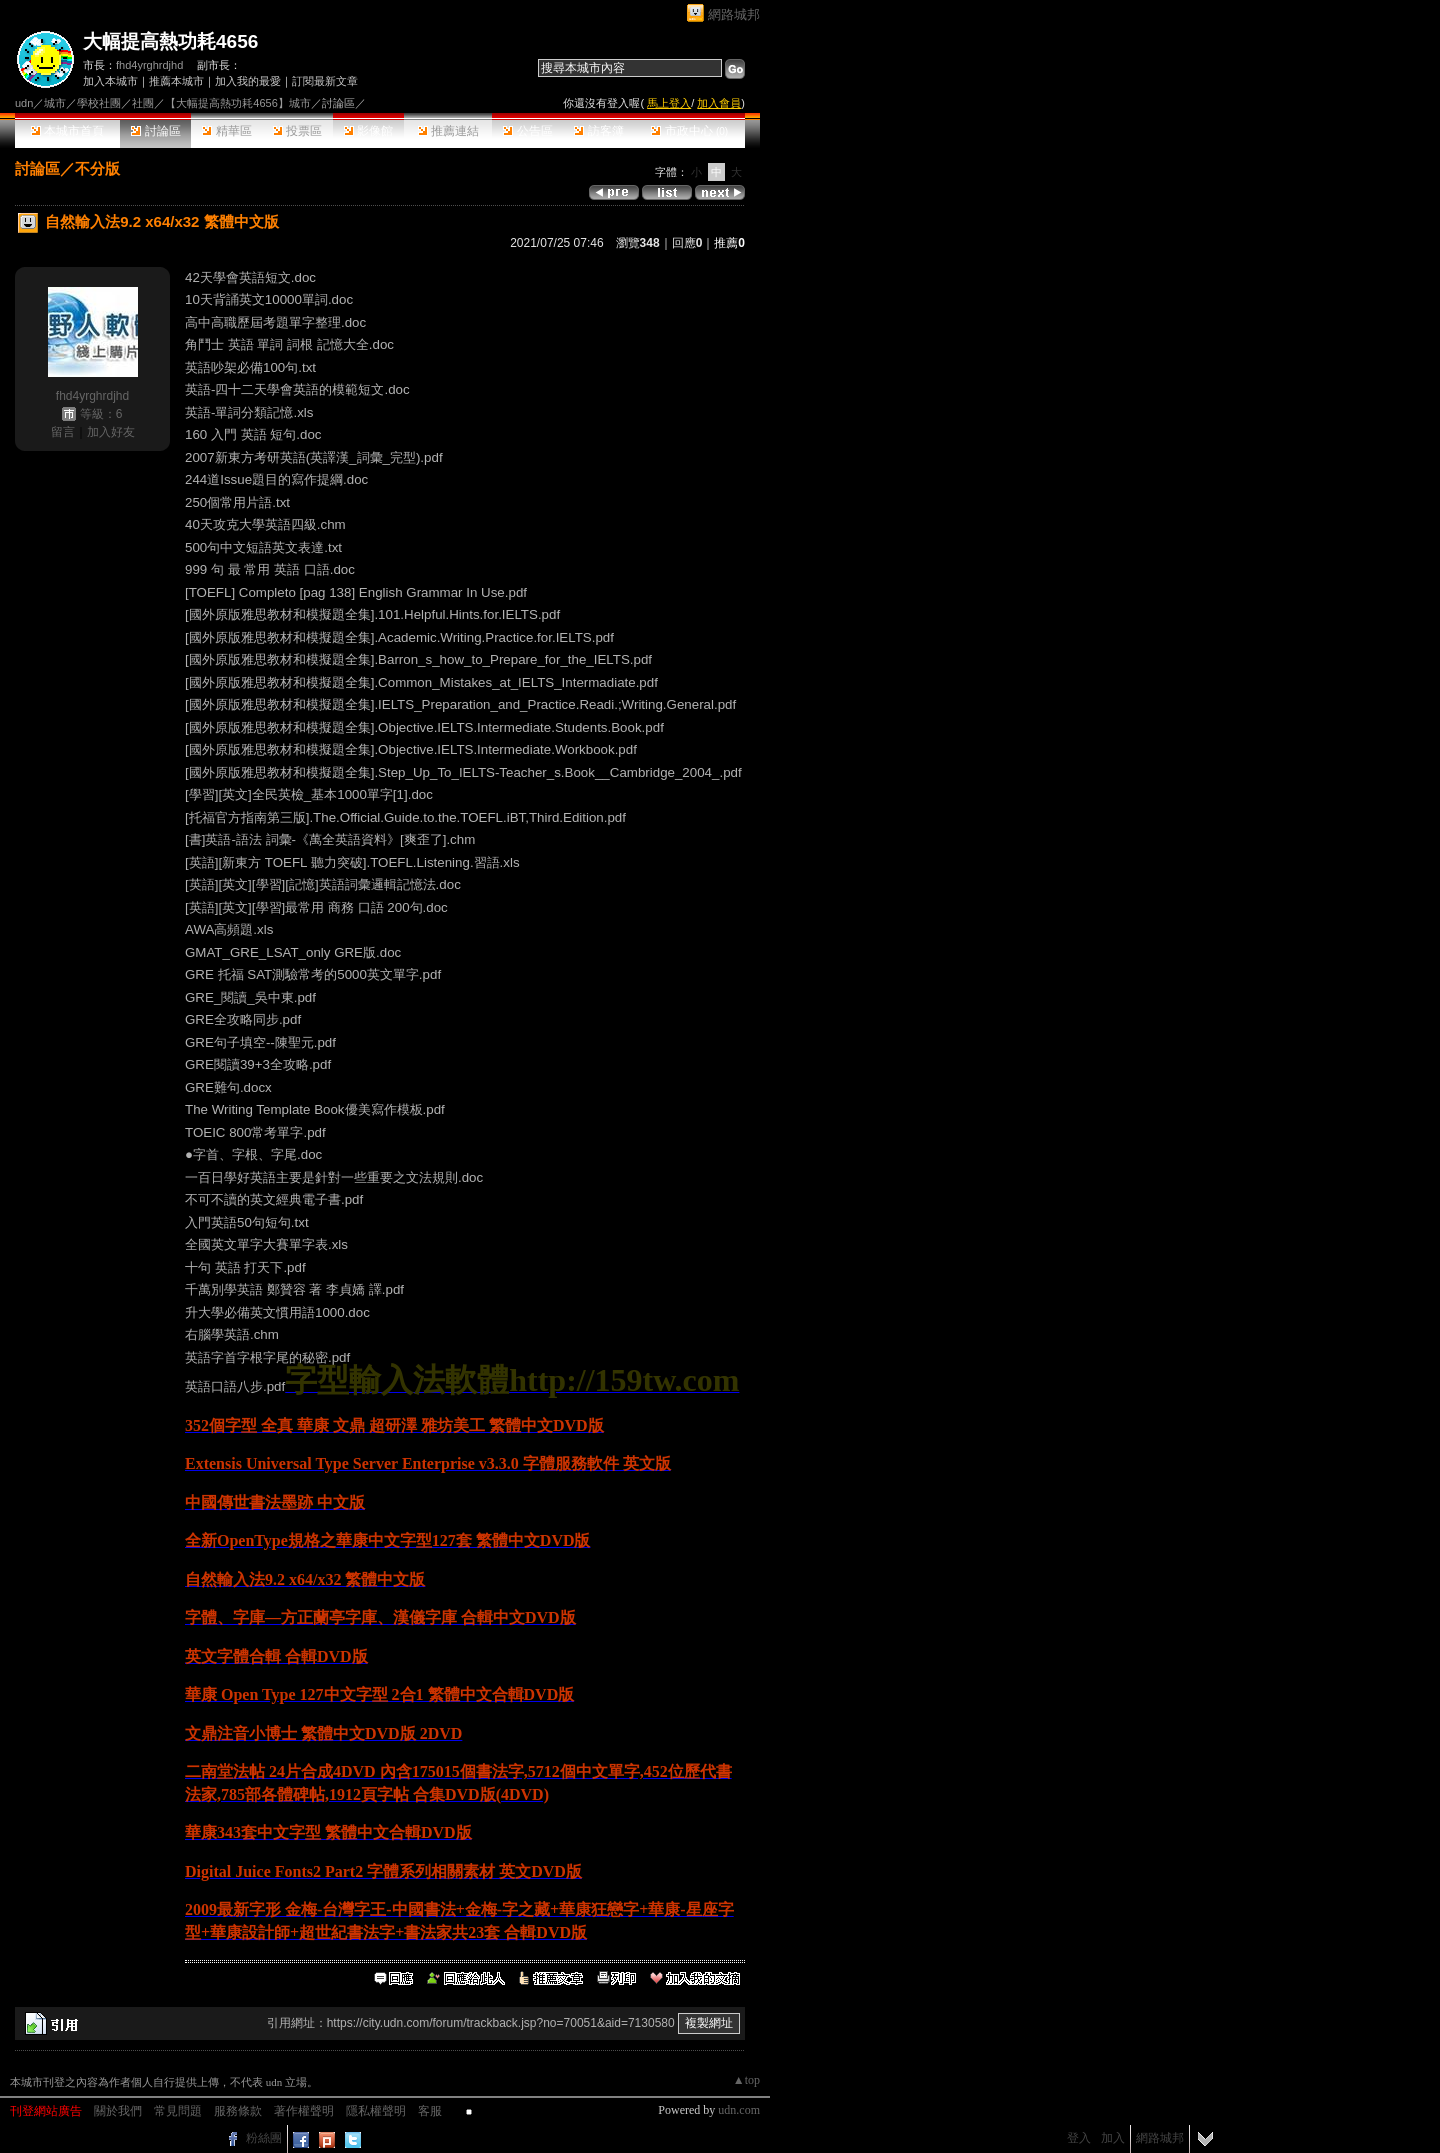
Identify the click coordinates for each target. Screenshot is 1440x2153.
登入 (1079, 2138)
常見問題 (178, 2111)
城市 (55, 103)
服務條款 (238, 2111)
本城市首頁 (67, 131)
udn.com (739, 2110)
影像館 (368, 131)
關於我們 (118, 2111)
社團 (143, 103)
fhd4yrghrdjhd (149, 65)
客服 (430, 2111)
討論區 (155, 131)
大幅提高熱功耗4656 (170, 41)
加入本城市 (110, 81)
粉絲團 (264, 2138)
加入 (1113, 2138)
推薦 (729, 243)
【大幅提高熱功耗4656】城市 (237, 103)
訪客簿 (598, 131)
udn (24, 103)
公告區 (527, 131)
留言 (63, 432)
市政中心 (689, 131)
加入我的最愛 (248, 81)
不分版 (97, 168)
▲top (746, 2080)
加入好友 (111, 432)
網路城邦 (734, 14)
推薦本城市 (176, 81)
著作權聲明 (304, 2111)
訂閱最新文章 (325, 81)
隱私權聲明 (376, 2111)
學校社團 (99, 103)
